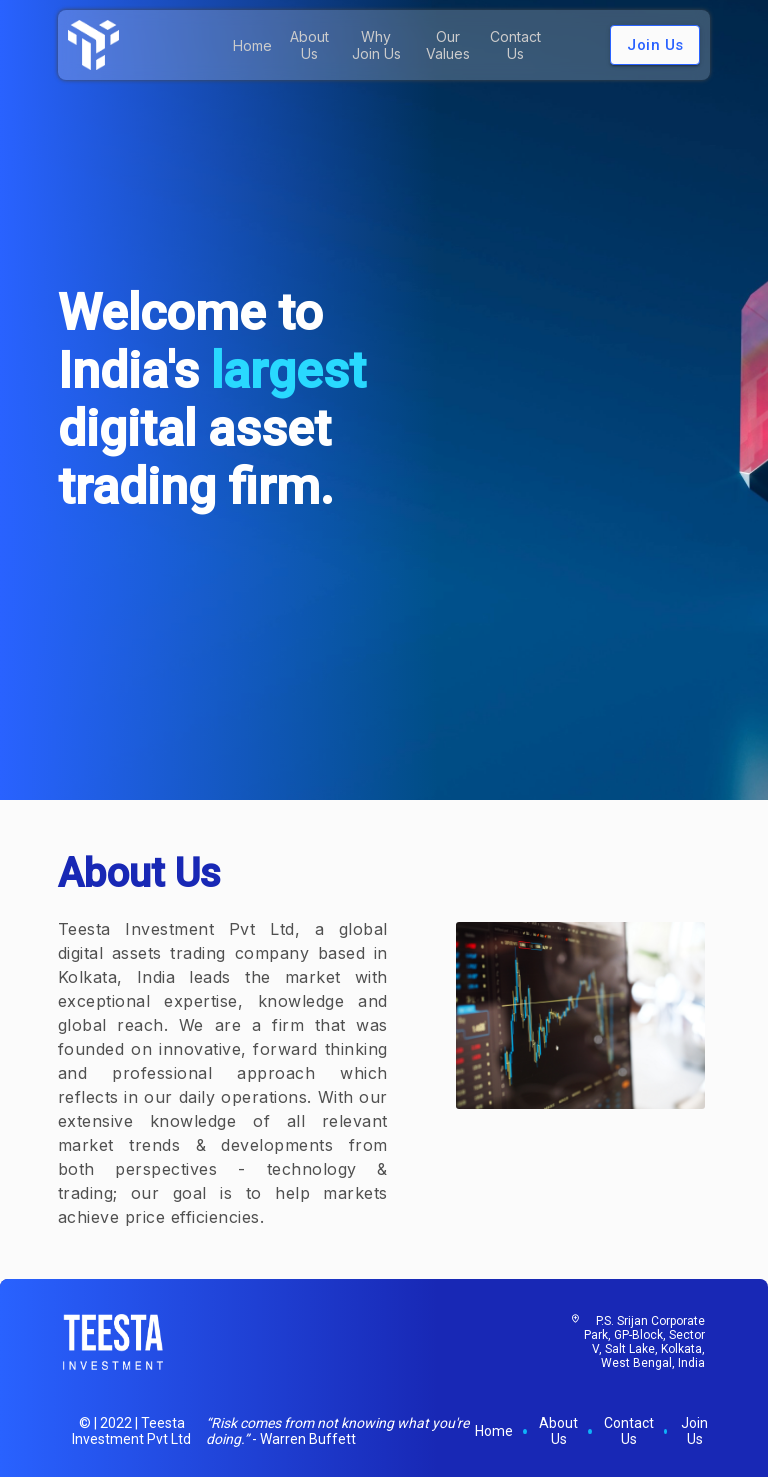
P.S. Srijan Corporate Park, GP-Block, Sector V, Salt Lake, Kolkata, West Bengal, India (644, 1342)
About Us (309, 45)
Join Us (655, 45)
